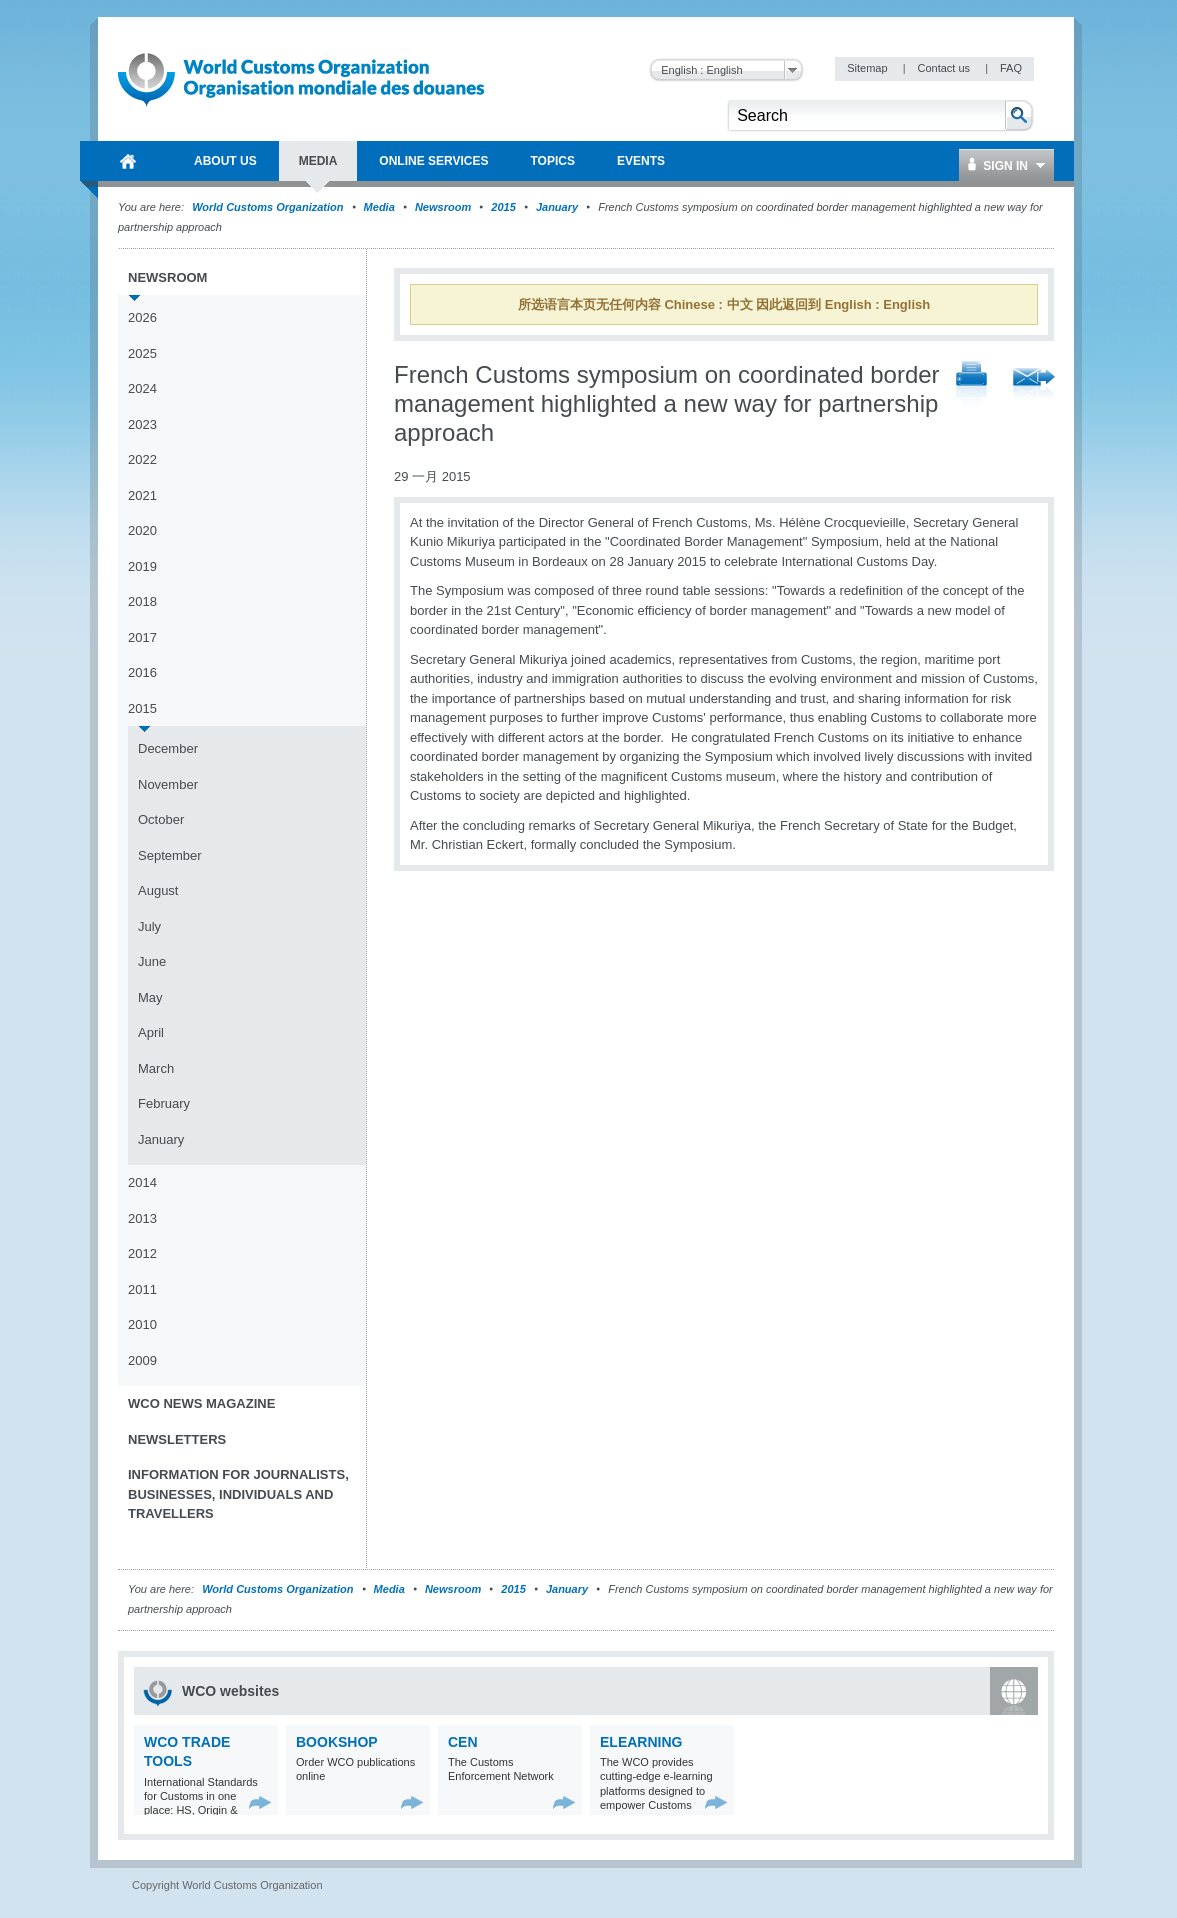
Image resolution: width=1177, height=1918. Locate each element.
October (161, 819)
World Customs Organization (269, 207)
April (151, 1032)
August (158, 890)
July (149, 926)
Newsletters (177, 1439)
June (152, 961)
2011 (142, 1289)
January (557, 207)
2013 (142, 1218)
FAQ (1011, 68)
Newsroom (443, 207)
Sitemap (868, 68)
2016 (142, 672)
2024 (142, 388)
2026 (142, 317)
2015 (503, 207)
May (150, 997)
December (168, 748)
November (168, 784)
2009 (142, 1360)
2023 (142, 424)
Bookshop (337, 1742)
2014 (142, 1182)
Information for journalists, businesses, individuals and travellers (238, 1494)
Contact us (945, 68)
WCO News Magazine (201, 1403)
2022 (142, 459)
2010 (142, 1324)
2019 (142, 566)
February (164, 1103)
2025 (142, 353)
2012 (142, 1253)
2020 (142, 530)
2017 (142, 637)
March (156, 1068)
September (170, 855)
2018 (142, 601)
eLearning (641, 1742)
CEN (463, 1742)
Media (379, 207)
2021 (142, 495)
